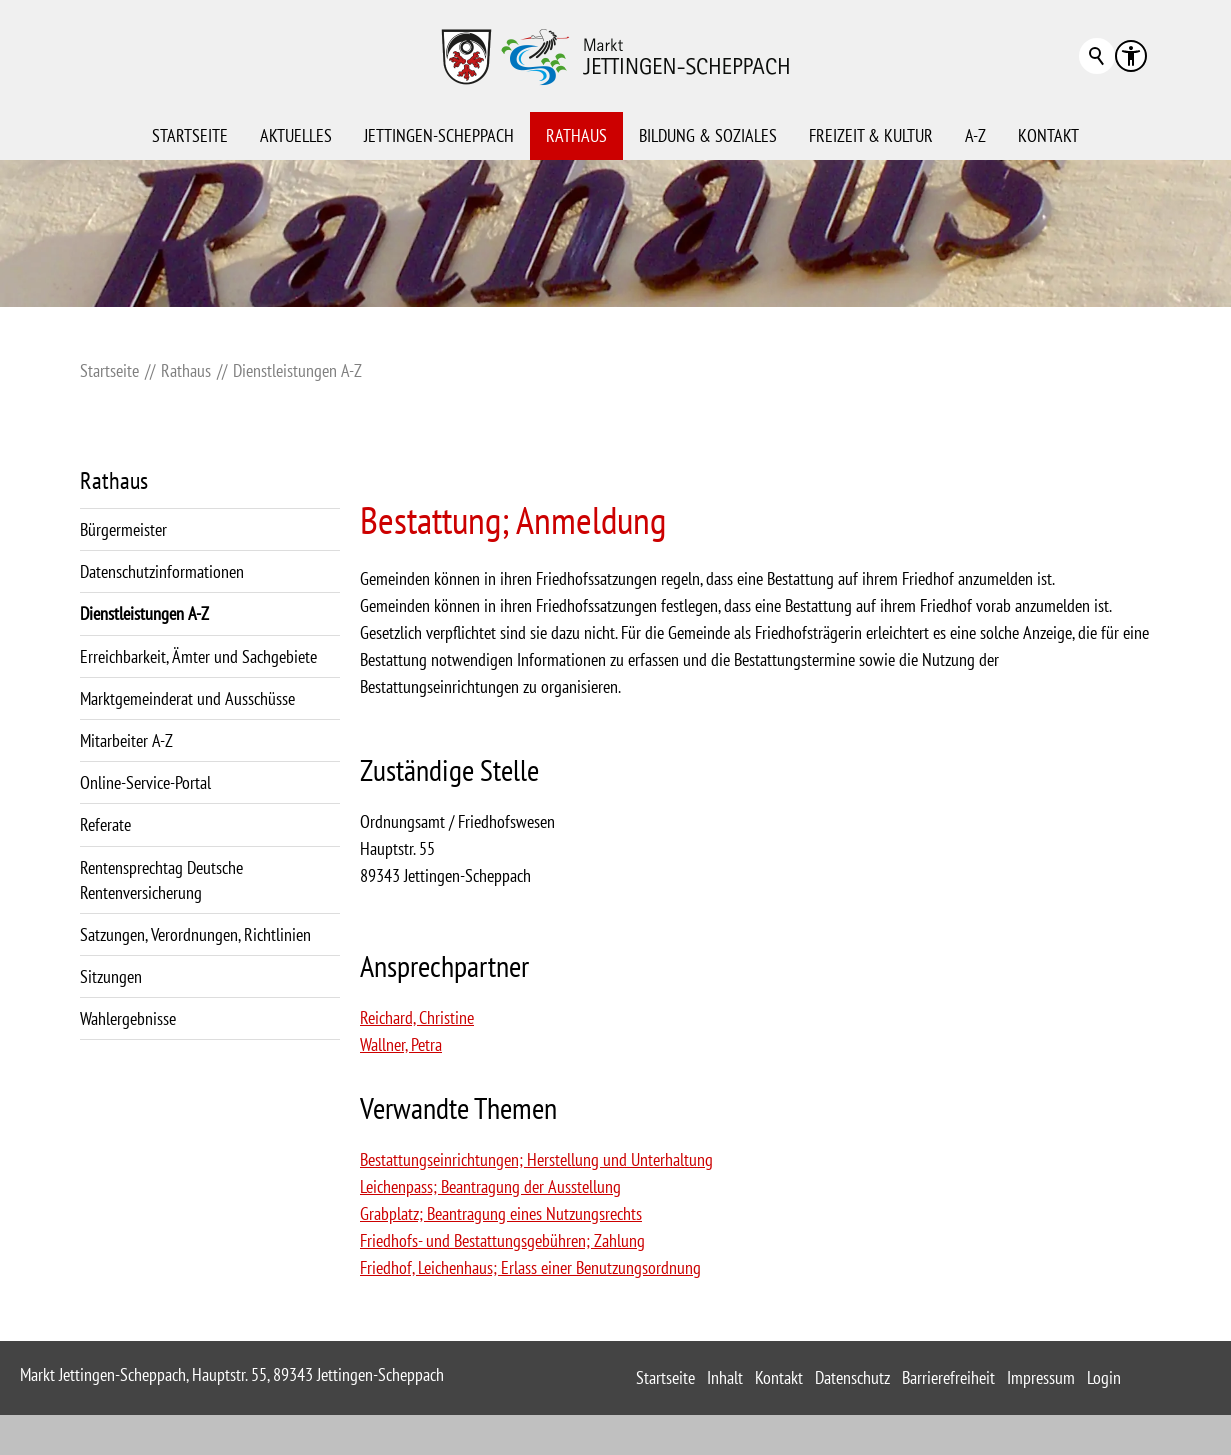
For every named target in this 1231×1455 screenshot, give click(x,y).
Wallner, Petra (401, 1044)
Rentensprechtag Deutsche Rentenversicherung (161, 880)
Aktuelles (296, 135)
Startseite (190, 135)
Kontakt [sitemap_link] (779, 1377)
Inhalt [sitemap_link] (725, 1377)
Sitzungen (111, 976)
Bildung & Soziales (708, 135)
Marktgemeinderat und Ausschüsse (187, 698)
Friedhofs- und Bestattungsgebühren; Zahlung (502, 1240)
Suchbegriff (1097, 56)
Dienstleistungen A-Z (144, 613)
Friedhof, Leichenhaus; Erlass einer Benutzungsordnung (530, 1267)
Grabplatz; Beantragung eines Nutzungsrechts (501, 1213)
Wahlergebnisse (128, 1018)
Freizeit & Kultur (871, 135)
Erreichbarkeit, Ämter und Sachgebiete (198, 656)
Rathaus (576, 135)
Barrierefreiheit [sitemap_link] (948, 1377)
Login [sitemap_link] (1104, 1377)
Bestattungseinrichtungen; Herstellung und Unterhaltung (536, 1159)
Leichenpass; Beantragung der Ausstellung (490, 1186)
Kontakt (1048, 135)
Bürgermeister (123, 529)
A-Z (975, 135)
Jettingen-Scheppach (439, 135)
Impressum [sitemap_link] (1041, 1377)
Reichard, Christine (417, 1017)
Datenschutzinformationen (162, 571)
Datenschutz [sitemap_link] (852, 1377)
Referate (105, 824)
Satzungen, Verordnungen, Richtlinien (195, 934)
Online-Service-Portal (145, 782)
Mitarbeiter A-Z (126, 740)
